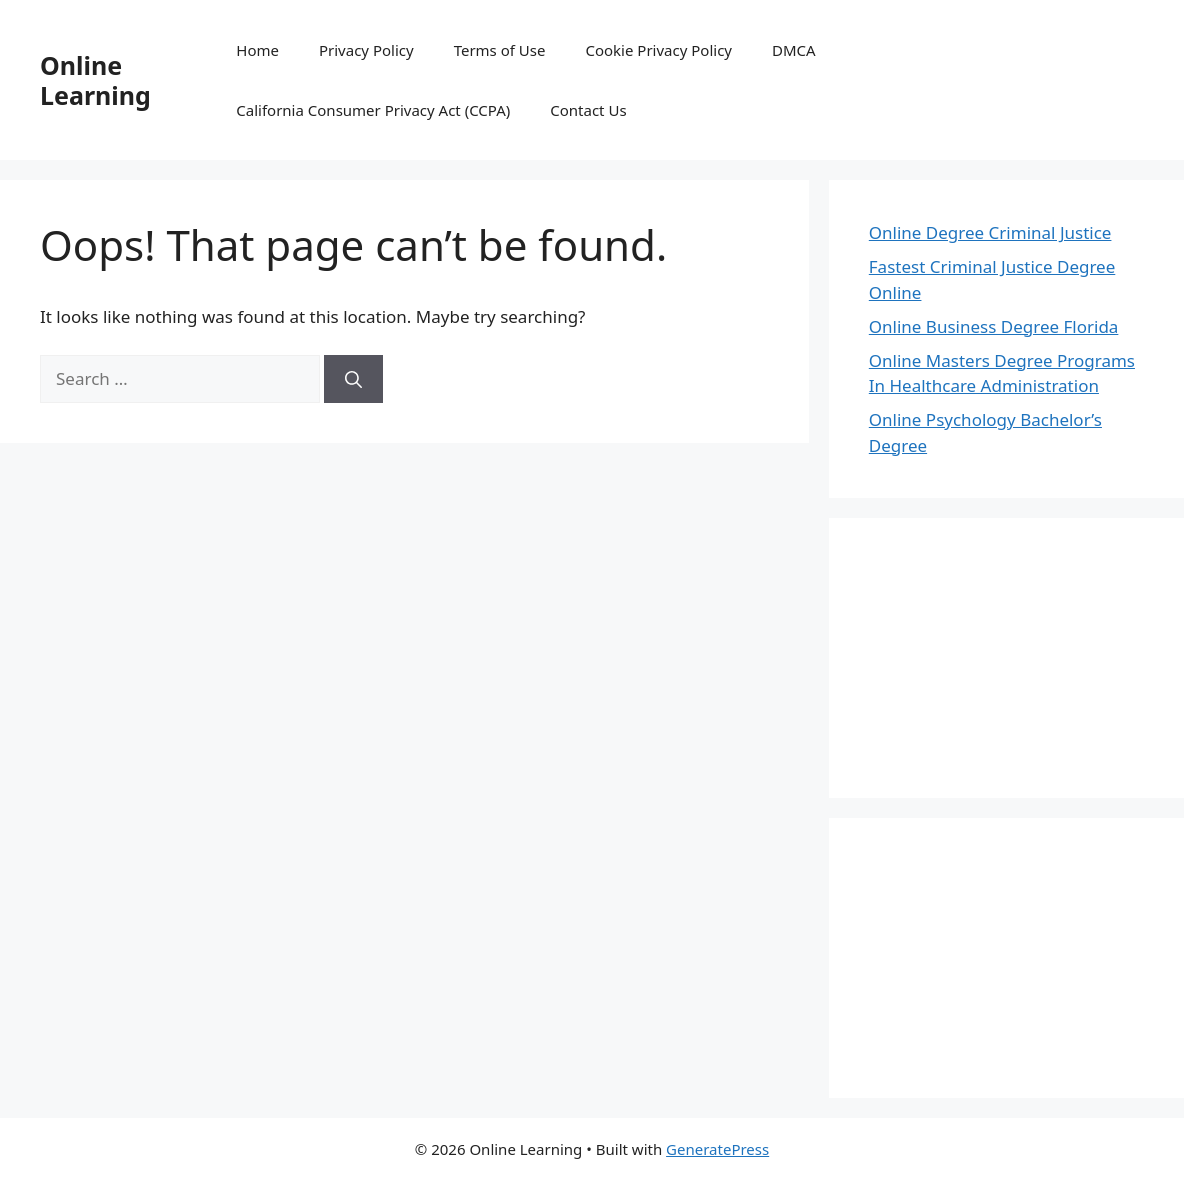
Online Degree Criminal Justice (990, 232)
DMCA (794, 50)
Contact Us (588, 110)
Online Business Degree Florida (994, 326)
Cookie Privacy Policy (658, 50)
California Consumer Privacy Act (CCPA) (373, 110)
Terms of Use (500, 50)
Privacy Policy (366, 50)
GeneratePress (717, 1149)
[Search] (353, 379)
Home (257, 50)
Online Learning (95, 80)
